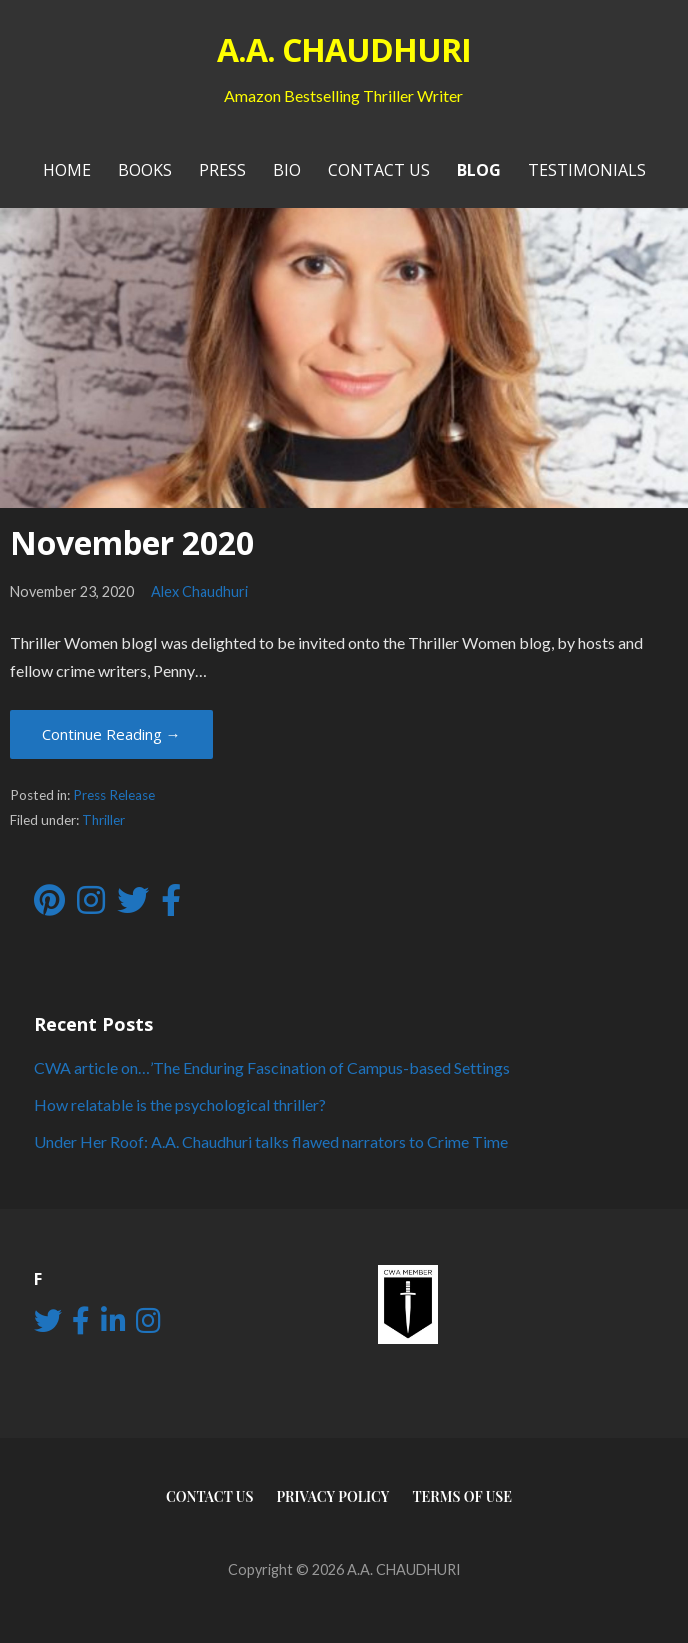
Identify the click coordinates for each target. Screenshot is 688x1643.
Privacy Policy (332, 1496)
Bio (287, 170)
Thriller (103, 820)
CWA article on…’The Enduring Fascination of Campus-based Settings (272, 1067)
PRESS (222, 170)
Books (145, 170)
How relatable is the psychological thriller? (180, 1104)
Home (67, 170)
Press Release (114, 795)
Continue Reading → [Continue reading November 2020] (111, 734)
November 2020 (132, 542)
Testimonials (587, 170)
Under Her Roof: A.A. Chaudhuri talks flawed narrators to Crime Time (271, 1141)
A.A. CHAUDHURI (344, 49)
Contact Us (379, 170)
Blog (479, 170)
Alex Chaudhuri (199, 591)
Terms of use (462, 1496)
